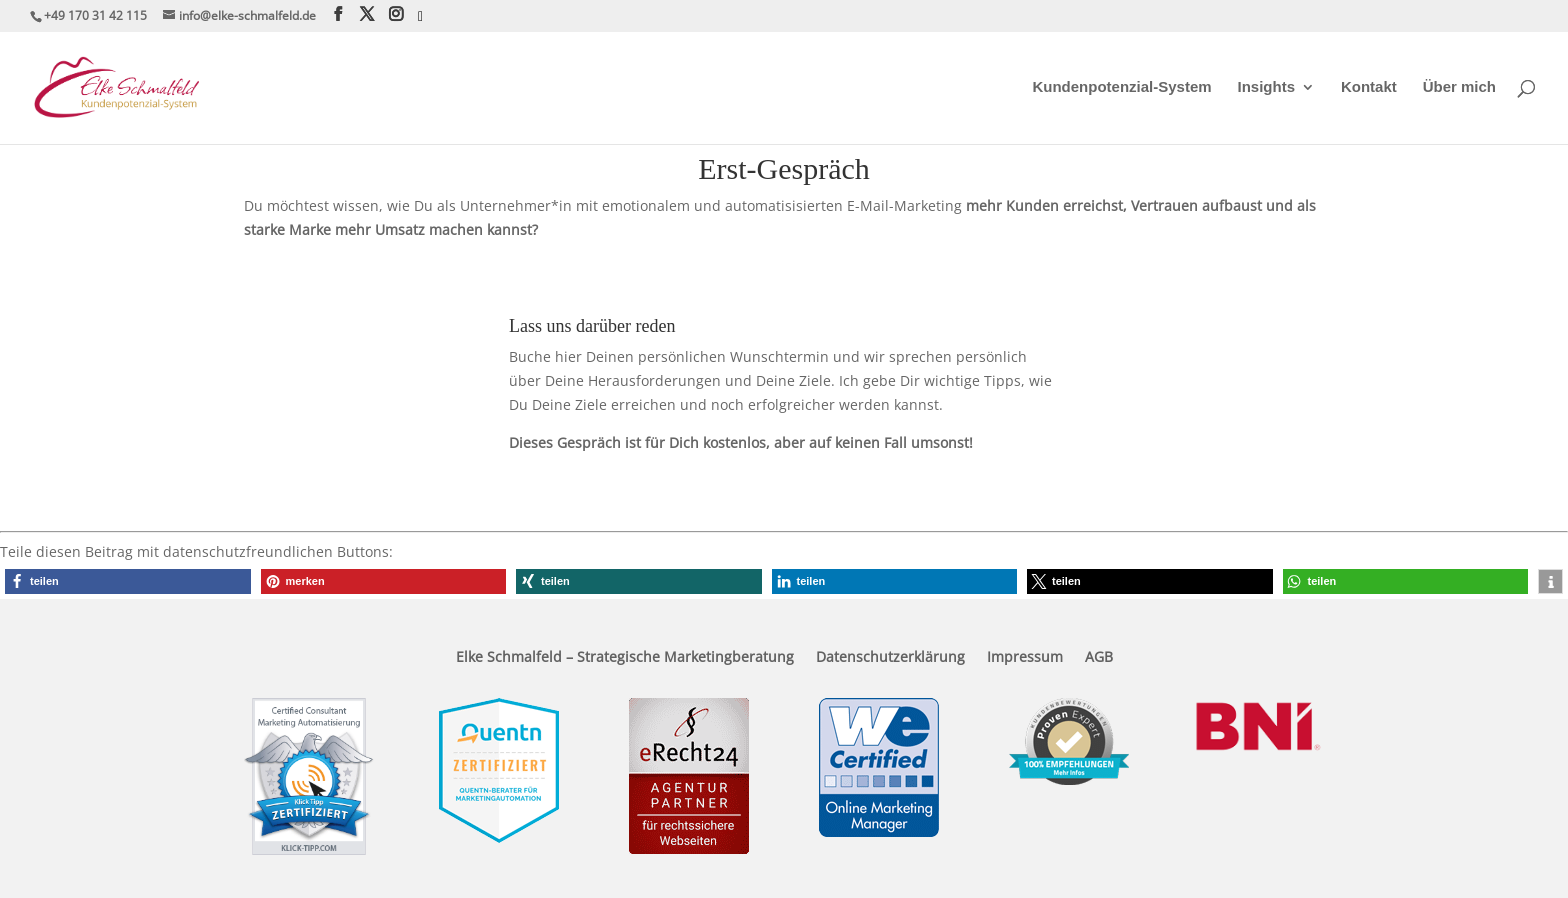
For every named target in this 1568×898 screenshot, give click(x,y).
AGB (1099, 658)
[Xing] (420, 17)
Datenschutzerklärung (890, 658)
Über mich (1459, 87)
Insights (1267, 87)
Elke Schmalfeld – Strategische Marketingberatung (625, 658)
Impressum (1025, 658)
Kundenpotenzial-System (1121, 87)
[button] (128, 581)
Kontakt (1369, 87)
